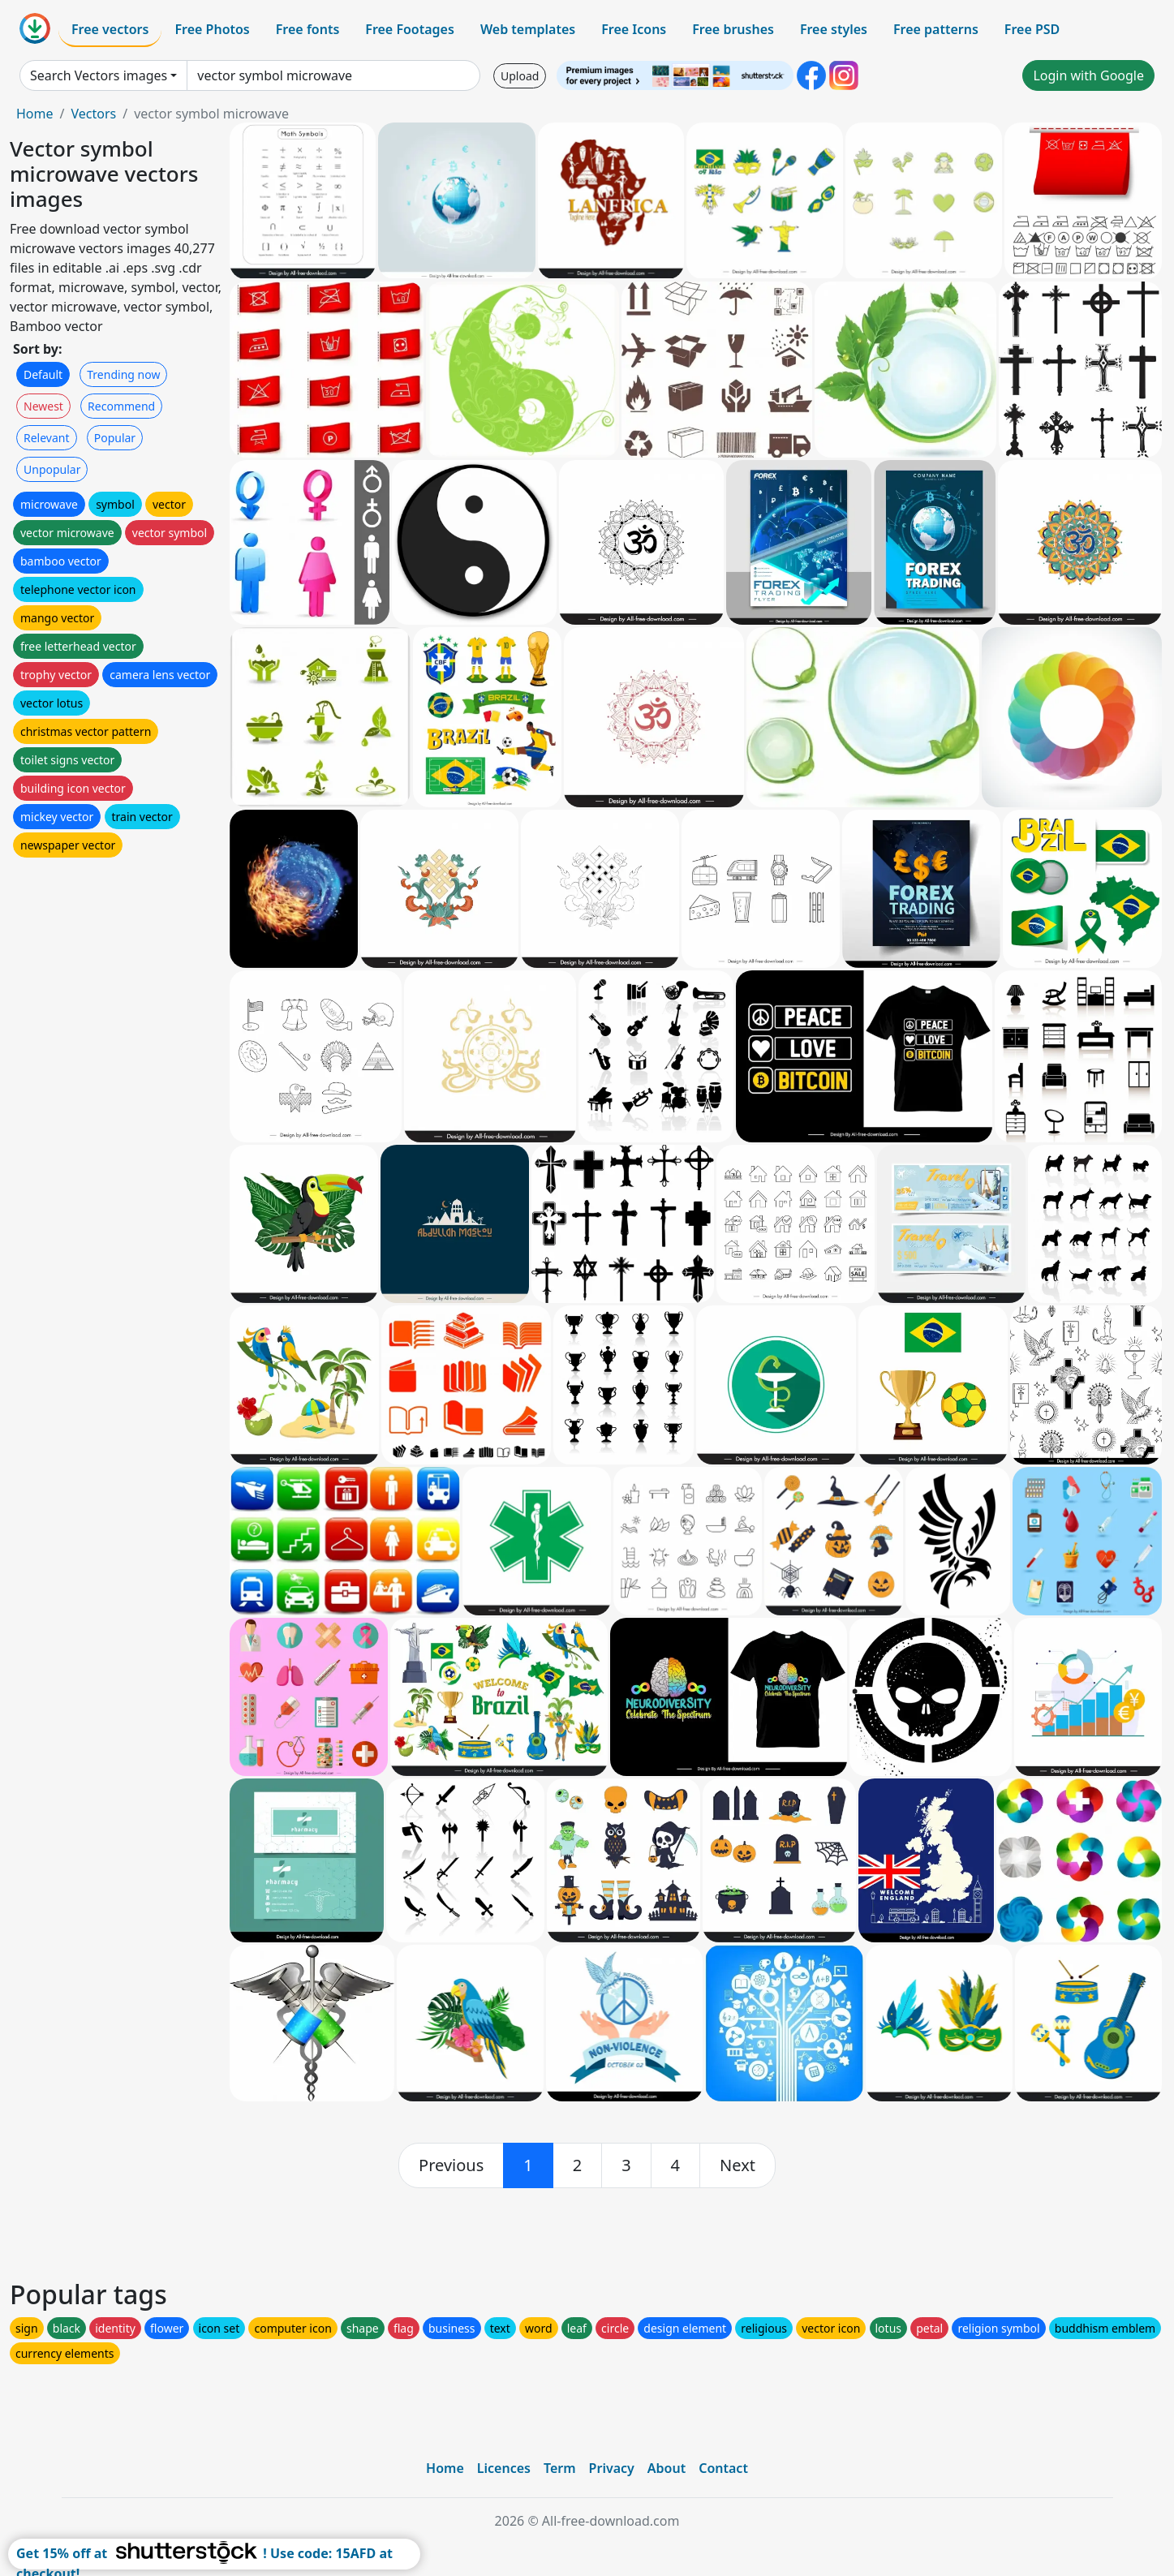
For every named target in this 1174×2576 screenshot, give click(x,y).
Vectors (93, 114)
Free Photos (211, 29)
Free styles (833, 29)
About (666, 2468)
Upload (520, 76)
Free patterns (935, 29)
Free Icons (633, 29)
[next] (737, 2165)
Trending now (123, 374)
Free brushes (733, 29)
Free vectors (109, 29)
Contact (723, 2468)
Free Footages (409, 29)
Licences (504, 2468)
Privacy (611, 2468)
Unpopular (52, 469)
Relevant (47, 437)
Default (43, 374)
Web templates (527, 29)
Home (35, 114)
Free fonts (308, 29)
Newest (43, 406)
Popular (114, 437)
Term (560, 2468)
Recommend (121, 406)
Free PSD (1032, 29)
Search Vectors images (98, 75)
